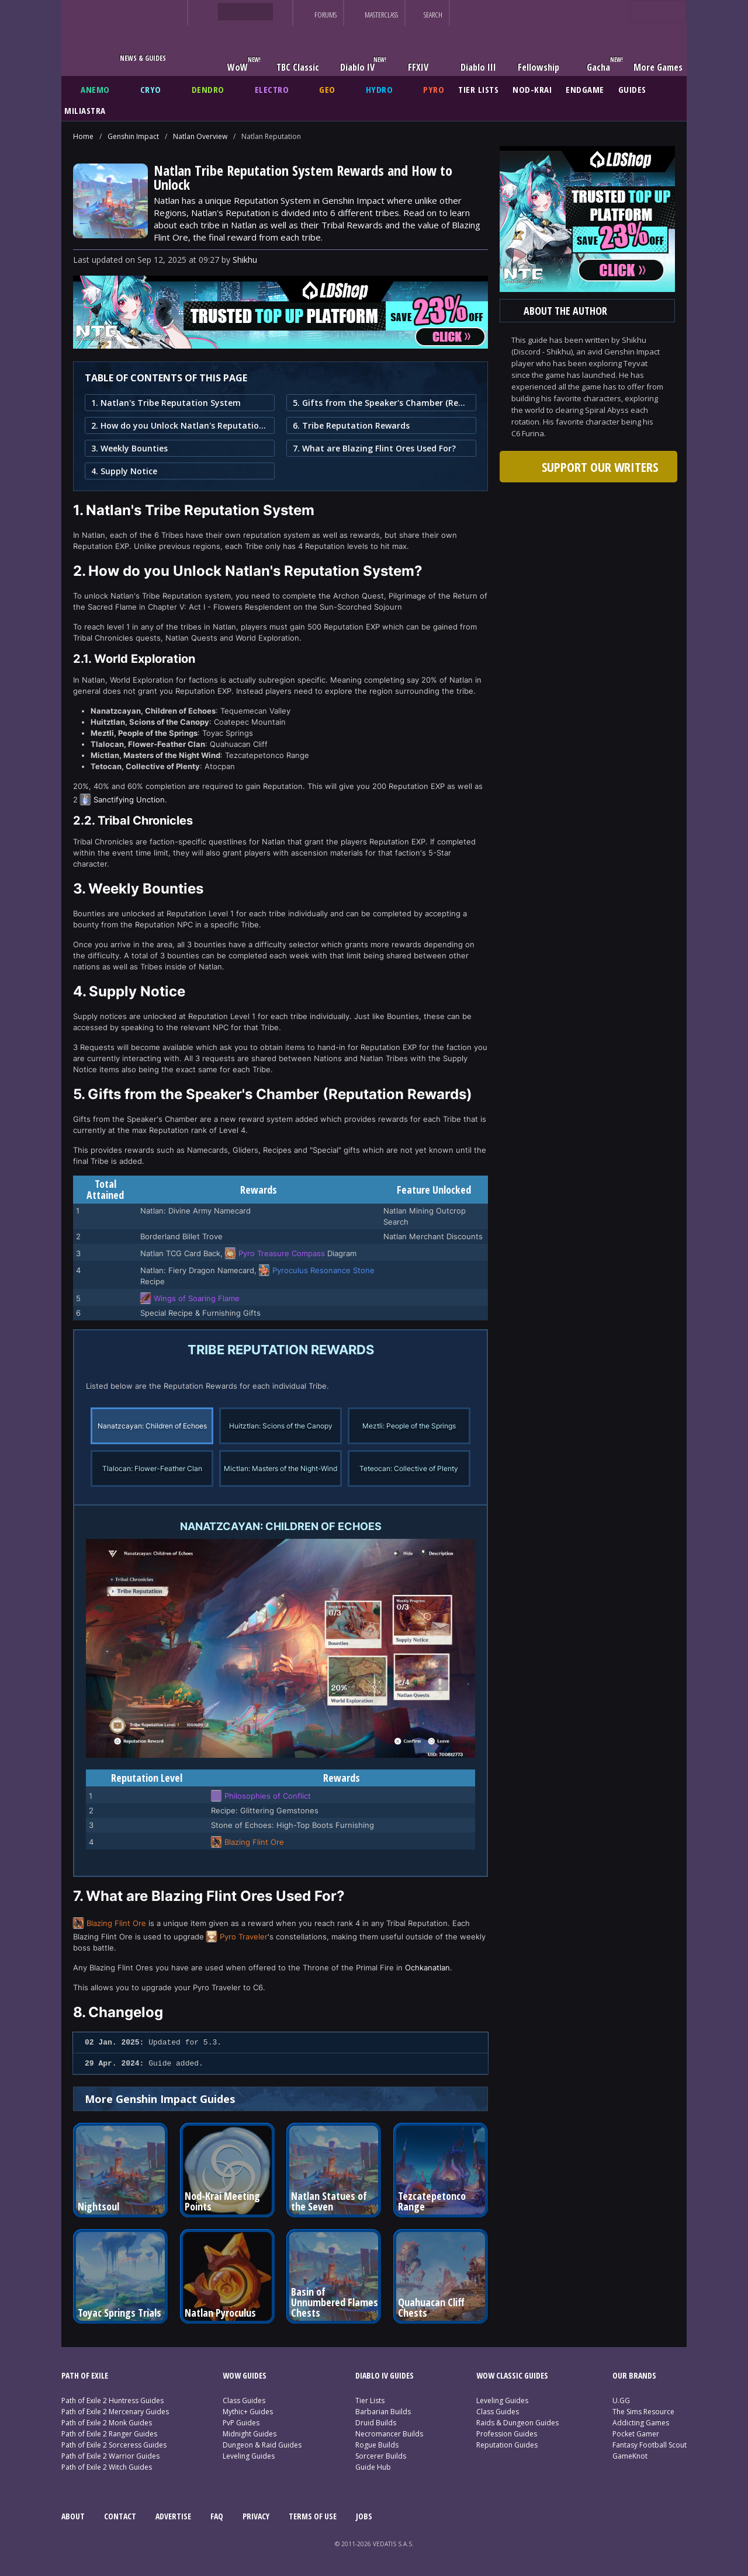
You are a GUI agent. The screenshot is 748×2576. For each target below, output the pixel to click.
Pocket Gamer (635, 2434)
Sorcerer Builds (380, 2456)
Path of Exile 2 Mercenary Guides (115, 2412)
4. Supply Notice (124, 471)
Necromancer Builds (389, 2434)
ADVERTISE (173, 2516)
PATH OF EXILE (84, 2375)
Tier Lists (370, 2400)
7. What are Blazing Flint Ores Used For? (374, 448)
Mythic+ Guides (248, 2412)
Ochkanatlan (427, 1967)
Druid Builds (375, 2423)
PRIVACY (256, 2516)
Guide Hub (373, 2467)
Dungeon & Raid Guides (262, 2445)
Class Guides (244, 2400)
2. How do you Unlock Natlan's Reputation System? (179, 425)
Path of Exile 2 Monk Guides (106, 2423)
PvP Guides (241, 2423)
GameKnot (629, 2456)
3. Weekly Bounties (129, 448)
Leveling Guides (249, 2456)
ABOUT (73, 2516)
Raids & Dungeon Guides (517, 2423)
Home (83, 136)
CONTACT (120, 2516)
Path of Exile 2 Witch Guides (106, 2467)
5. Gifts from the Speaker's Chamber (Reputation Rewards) (381, 402)
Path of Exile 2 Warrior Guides (110, 2456)
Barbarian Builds (383, 2412)
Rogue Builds (377, 2445)
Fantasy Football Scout (649, 2445)
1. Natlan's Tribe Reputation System (166, 402)
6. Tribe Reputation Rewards (351, 425)
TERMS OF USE (313, 2516)
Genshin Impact (133, 136)
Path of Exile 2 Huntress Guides (112, 2400)
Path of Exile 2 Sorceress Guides (114, 2445)
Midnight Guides (249, 2434)
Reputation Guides (507, 2445)
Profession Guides (506, 2434)
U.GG (621, 2400)
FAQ (216, 2516)
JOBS (364, 2516)
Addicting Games (640, 2423)
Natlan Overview (200, 136)
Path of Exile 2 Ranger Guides (109, 2434)
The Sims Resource (643, 2412)
